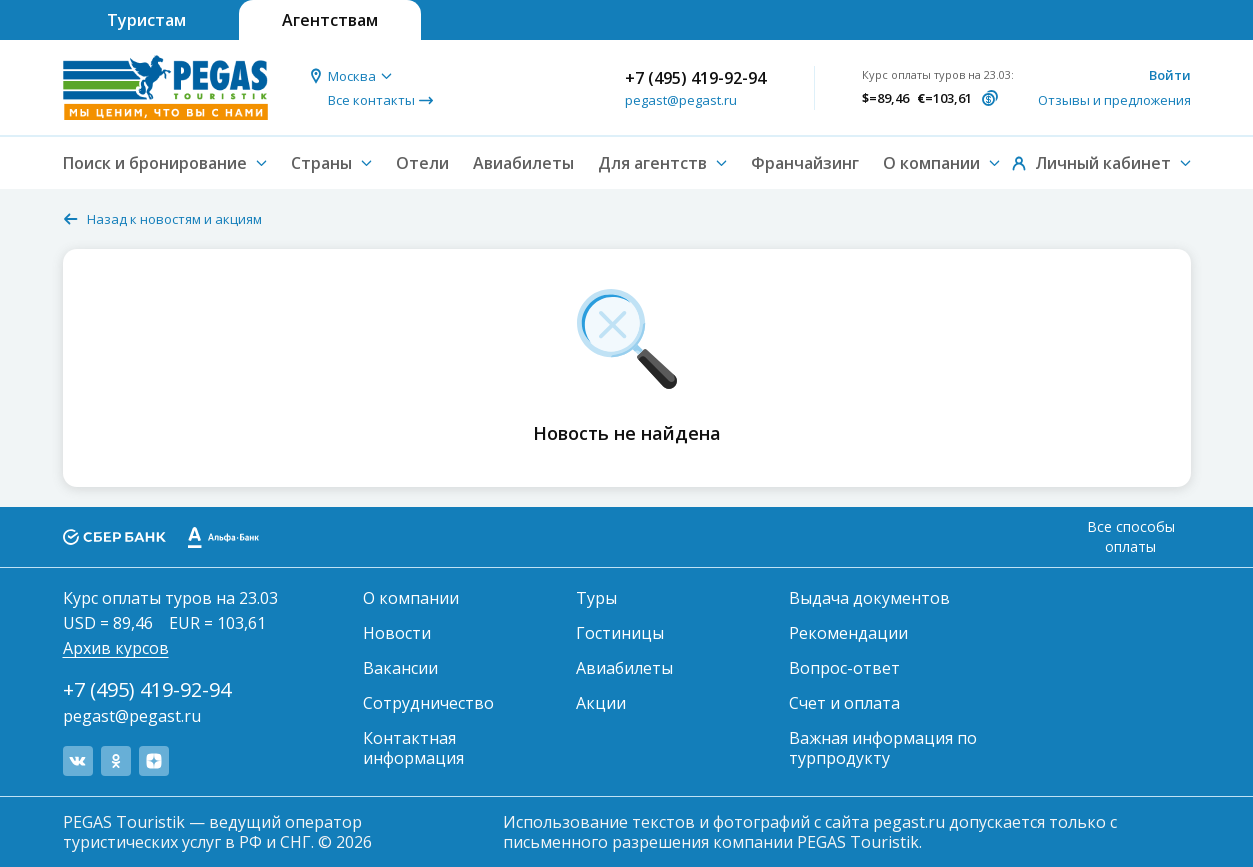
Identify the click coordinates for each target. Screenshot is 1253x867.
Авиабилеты (523, 163)
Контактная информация (413, 748)
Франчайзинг (805, 163)
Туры (596, 598)
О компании (411, 598)
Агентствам (330, 20)
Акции (601, 703)
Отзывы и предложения (1114, 100)
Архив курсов (116, 648)
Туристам (146, 20)
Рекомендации (848, 633)
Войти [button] (1170, 75)
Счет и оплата (844, 703)
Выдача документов (869, 598)
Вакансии (400, 668)
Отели (422, 163)
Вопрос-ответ (844, 668)
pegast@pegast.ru (681, 100)
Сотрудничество (428, 703)
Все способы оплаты (1131, 536)
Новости (397, 633)
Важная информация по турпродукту (883, 748)
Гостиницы (620, 633)
